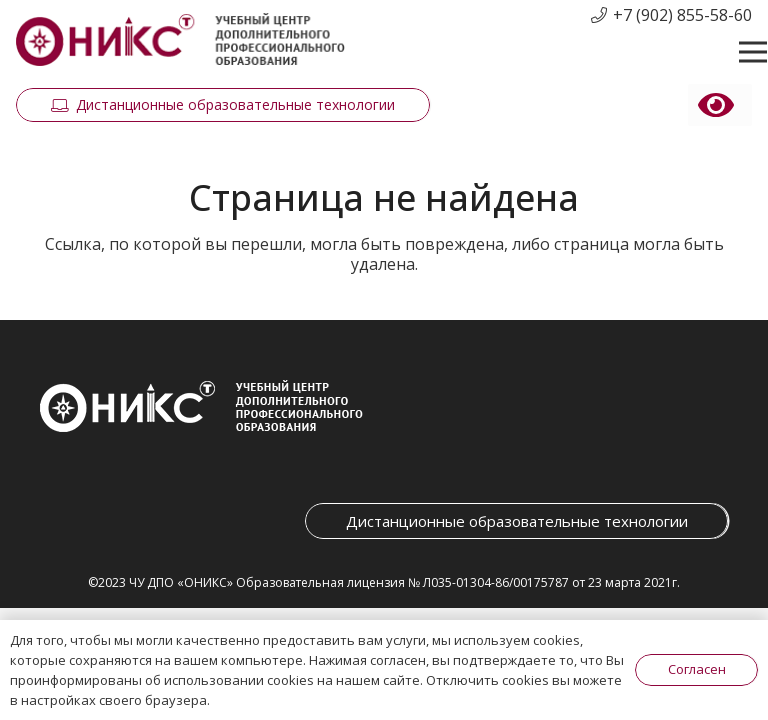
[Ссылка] (180, 40)
